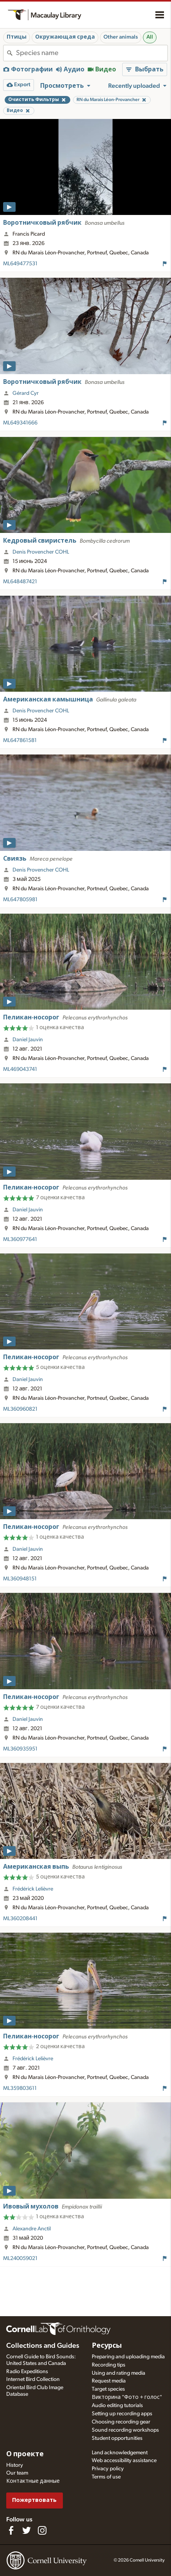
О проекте (25, 2454)
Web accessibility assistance (124, 2460)
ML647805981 (20, 899)
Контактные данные (33, 2481)
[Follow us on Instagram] (42, 2530)
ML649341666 (20, 423)
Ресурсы (107, 2345)
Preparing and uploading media (128, 2356)
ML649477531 (20, 263)
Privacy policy (108, 2468)
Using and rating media (118, 2373)
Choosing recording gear (121, 2422)
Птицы (17, 37)
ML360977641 (20, 1239)
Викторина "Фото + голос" (127, 2397)
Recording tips (108, 2365)
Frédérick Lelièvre (32, 1889)
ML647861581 (20, 740)
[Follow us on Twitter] (26, 2530)
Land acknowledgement (120, 2452)
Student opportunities (117, 2438)
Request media (109, 2381)
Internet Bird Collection (33, 2379)
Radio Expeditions (27, 2371)
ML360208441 (20, 1918)
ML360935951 (20, 1749)
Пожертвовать (34, 2500)
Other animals (120, 37)
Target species (108, 2389)
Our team (17, 2473)
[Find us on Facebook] (11, 2530)
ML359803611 (20, 2088)
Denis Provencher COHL (40, 552)
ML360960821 (20, 1409)
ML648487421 (20, 581)
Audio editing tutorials (117, 2405)
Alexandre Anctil (31, 2229)
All (149, 37)
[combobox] (91, 53)
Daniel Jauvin (27, 1039)
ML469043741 (20, 1069)
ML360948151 (20, 1579)
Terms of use (106, 2477)
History (14, 2465)
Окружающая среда (65, 37)
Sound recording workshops (125, 2430)
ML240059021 (20, 2258)
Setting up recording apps (122, 2413)
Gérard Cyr (25, 393)
